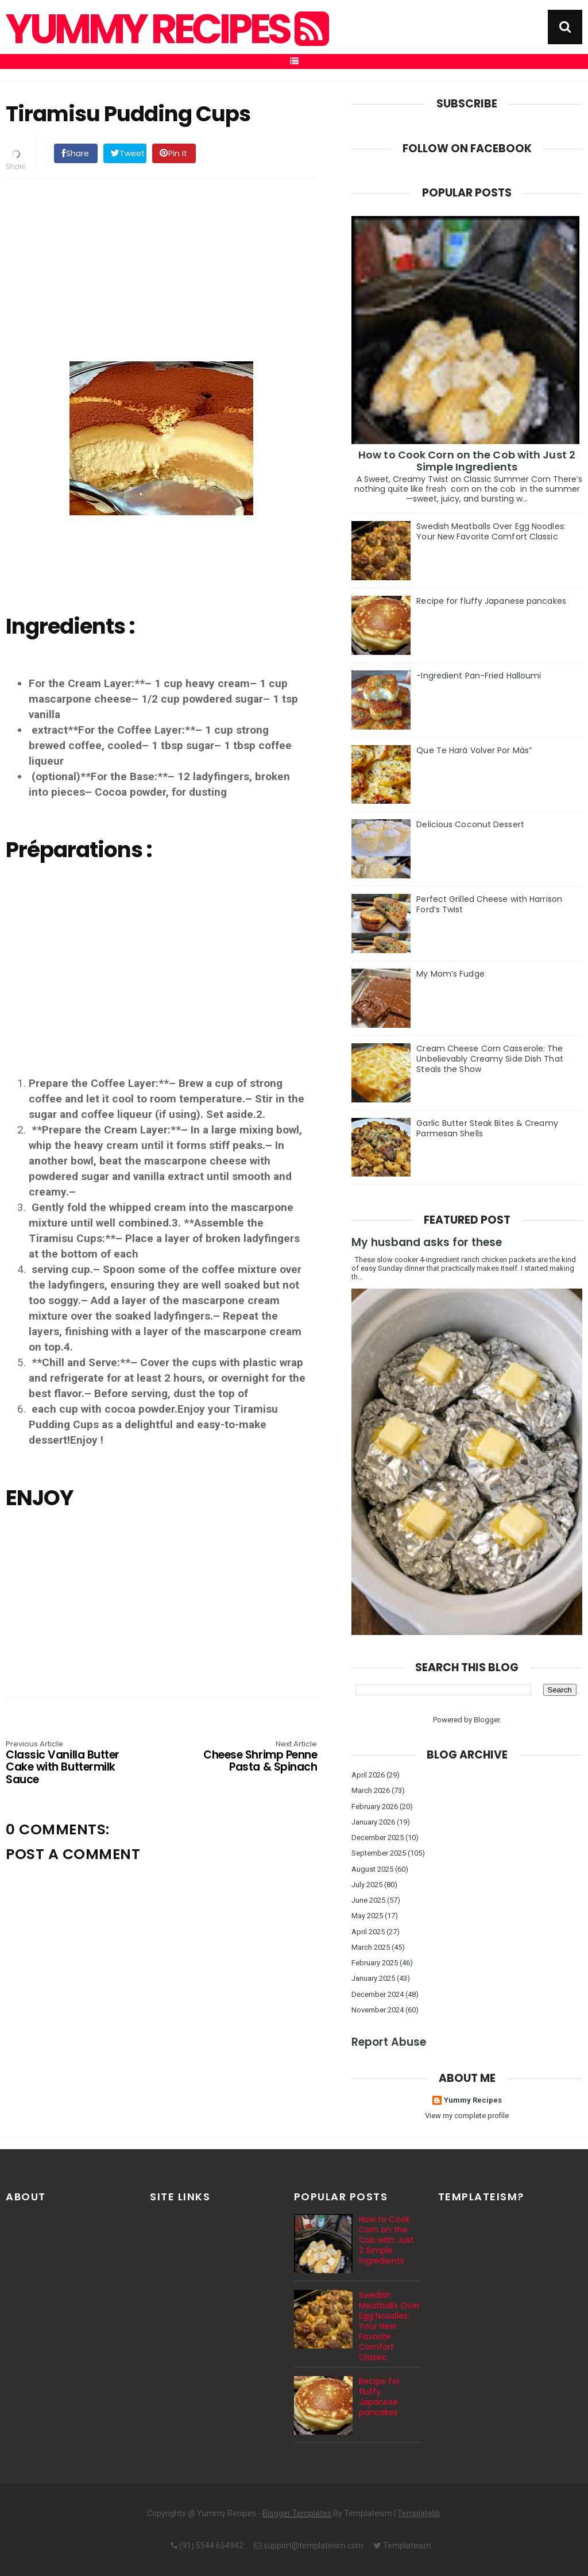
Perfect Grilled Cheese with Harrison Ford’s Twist (489, 904)
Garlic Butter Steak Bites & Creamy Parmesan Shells (487, 1128)
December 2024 (377, 1994)
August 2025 (372, 1869)
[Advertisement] (173, 268)
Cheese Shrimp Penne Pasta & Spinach (254, 1757)
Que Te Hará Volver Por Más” (474, 750)
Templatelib (418, 2513)
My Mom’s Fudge (450, 974)
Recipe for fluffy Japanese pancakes (491, 601)
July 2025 (366, 1884)
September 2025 (378, 1853)
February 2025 (374, 1962)
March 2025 (370, 1947)
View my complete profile (467, 2115)
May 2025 (367, 1915)
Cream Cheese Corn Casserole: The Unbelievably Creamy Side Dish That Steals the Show (489, 1059)
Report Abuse (388, 2042)
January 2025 (373, 1978)
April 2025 (368, 1931)
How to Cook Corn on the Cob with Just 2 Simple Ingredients (466, 461)
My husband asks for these (426, 1242)
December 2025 (377, 1837)
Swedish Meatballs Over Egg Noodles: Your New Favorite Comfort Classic (491, 531)
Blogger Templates (296, 2513)
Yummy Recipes (166, 29)
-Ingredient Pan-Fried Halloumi (478, 675)
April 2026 (368, 1775)
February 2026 (374, 1806)
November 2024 (377, 2010)
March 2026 (370, 1790)
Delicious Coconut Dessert (470, 824)
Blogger (487, 1719)
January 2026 (373, 1822)
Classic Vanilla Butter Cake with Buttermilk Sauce (68, 1763)
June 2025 (368, 1900)
